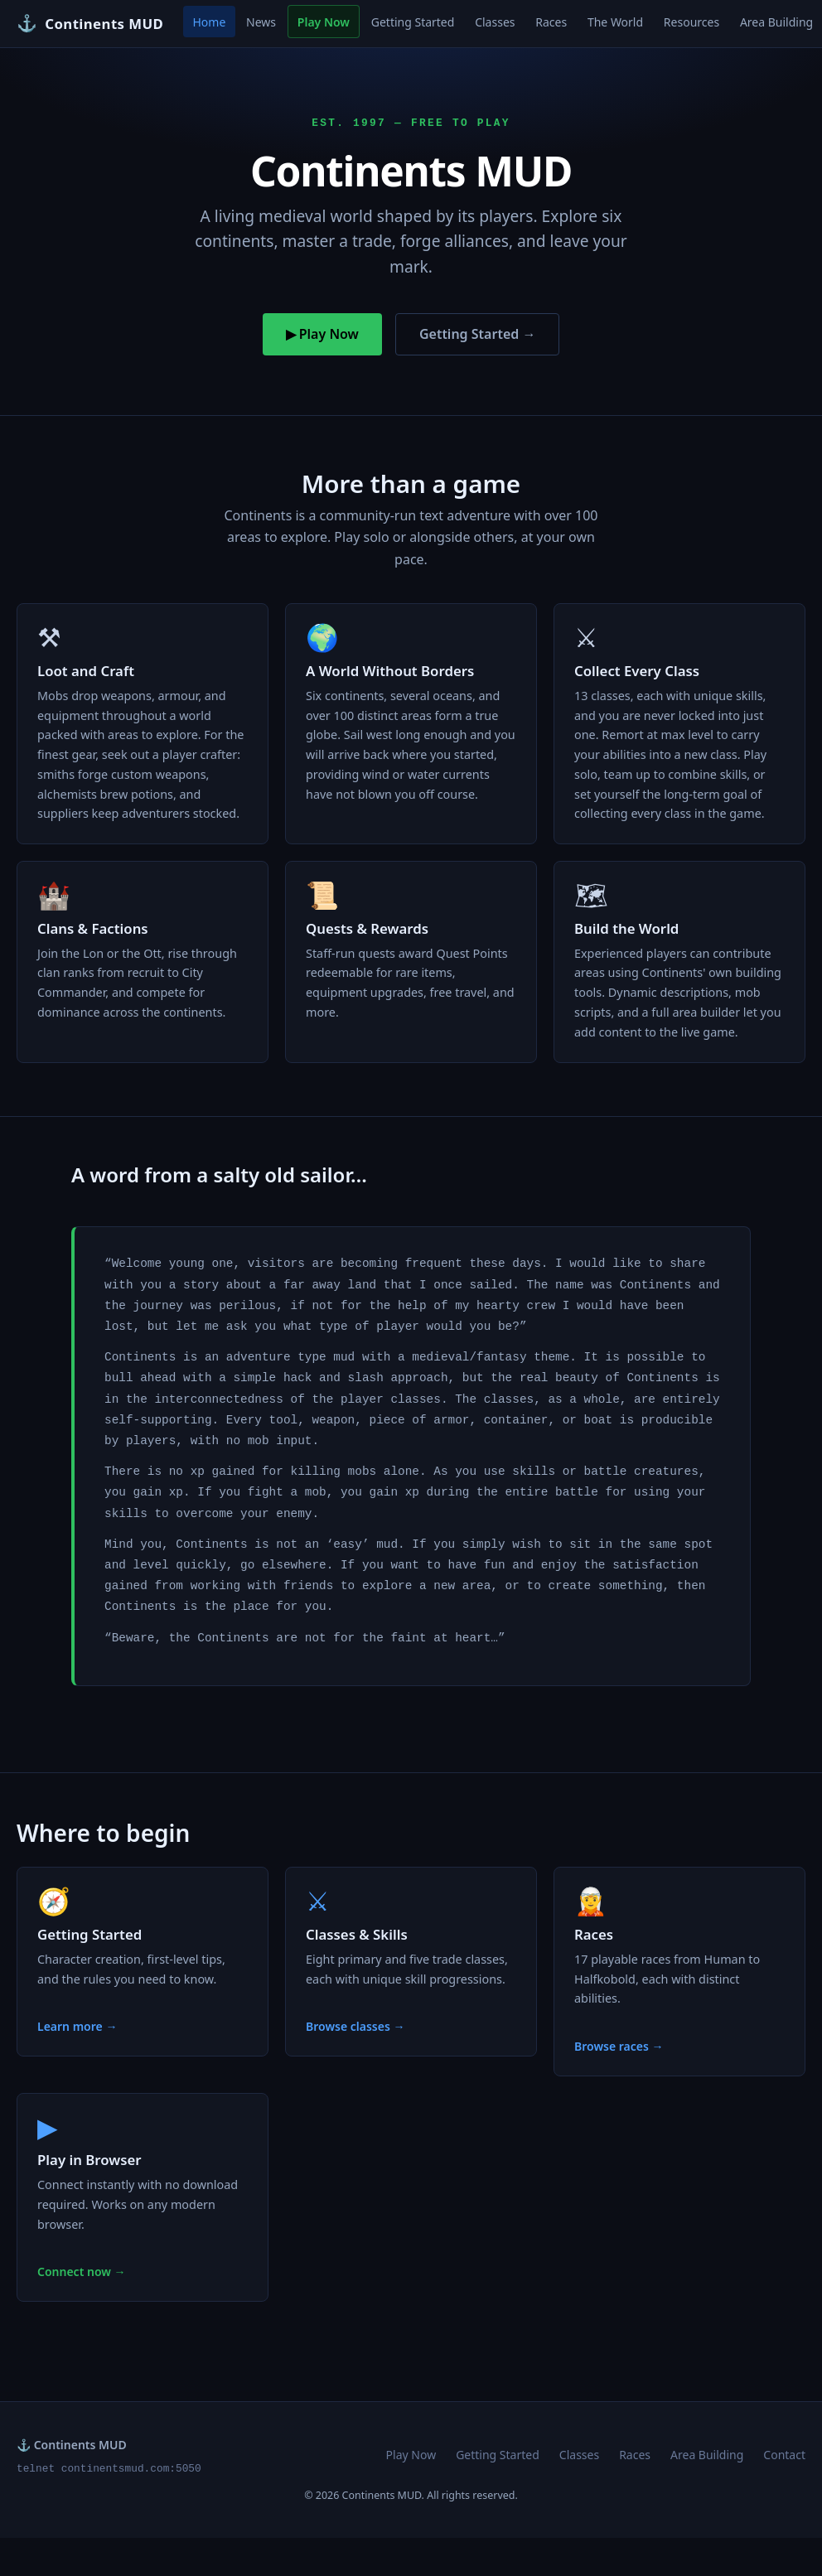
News (261, 22)
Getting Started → (477, 334)
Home (208, 22)
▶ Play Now (322, 334)
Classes (495, 22)
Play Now (323, 22)
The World (615, 22)
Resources (691, 22)
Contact (784, 2454)
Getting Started (413, 22)
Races (551, 22)
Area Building (706, 2454)
